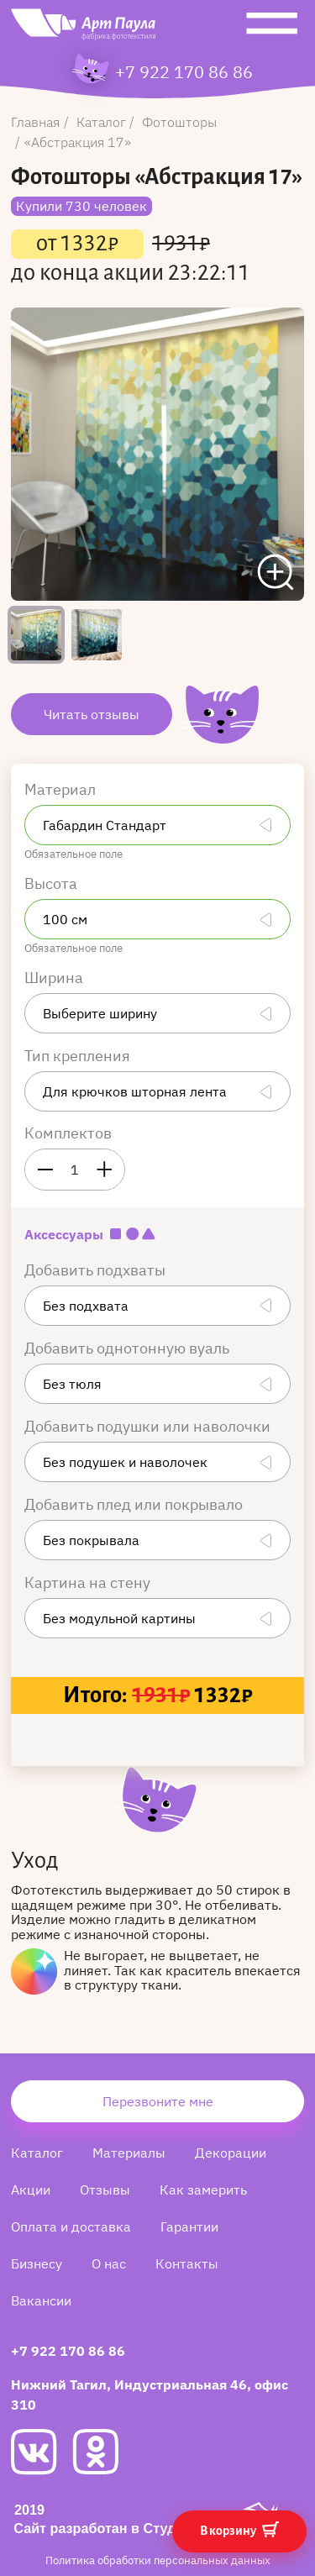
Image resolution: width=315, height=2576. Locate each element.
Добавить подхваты (96, 1270)
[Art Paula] (83, 28)
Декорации (230, 2152)
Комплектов (68, 1133)
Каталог (37, 2152)
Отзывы (105, 2189)
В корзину (239, 2529)
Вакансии (41, 2300)
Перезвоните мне (157, 2101)
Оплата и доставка (71, 2226)
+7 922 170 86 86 (184, 72)
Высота (52, 883)
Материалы (128, 2152)
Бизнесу (36, 2263)
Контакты (186, 2263)
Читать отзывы (91, 714)
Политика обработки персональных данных (157, 2560)
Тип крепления (79, 1056)
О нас (109, 2263)
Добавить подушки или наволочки (149, 1426)
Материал (61, 789)
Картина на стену (89, 1582)
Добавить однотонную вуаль (128, 1348)
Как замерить (203, 2189)
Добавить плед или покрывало (135, 1504)
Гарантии (189, 2226)
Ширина (55, 977)
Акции (30, 2189)
